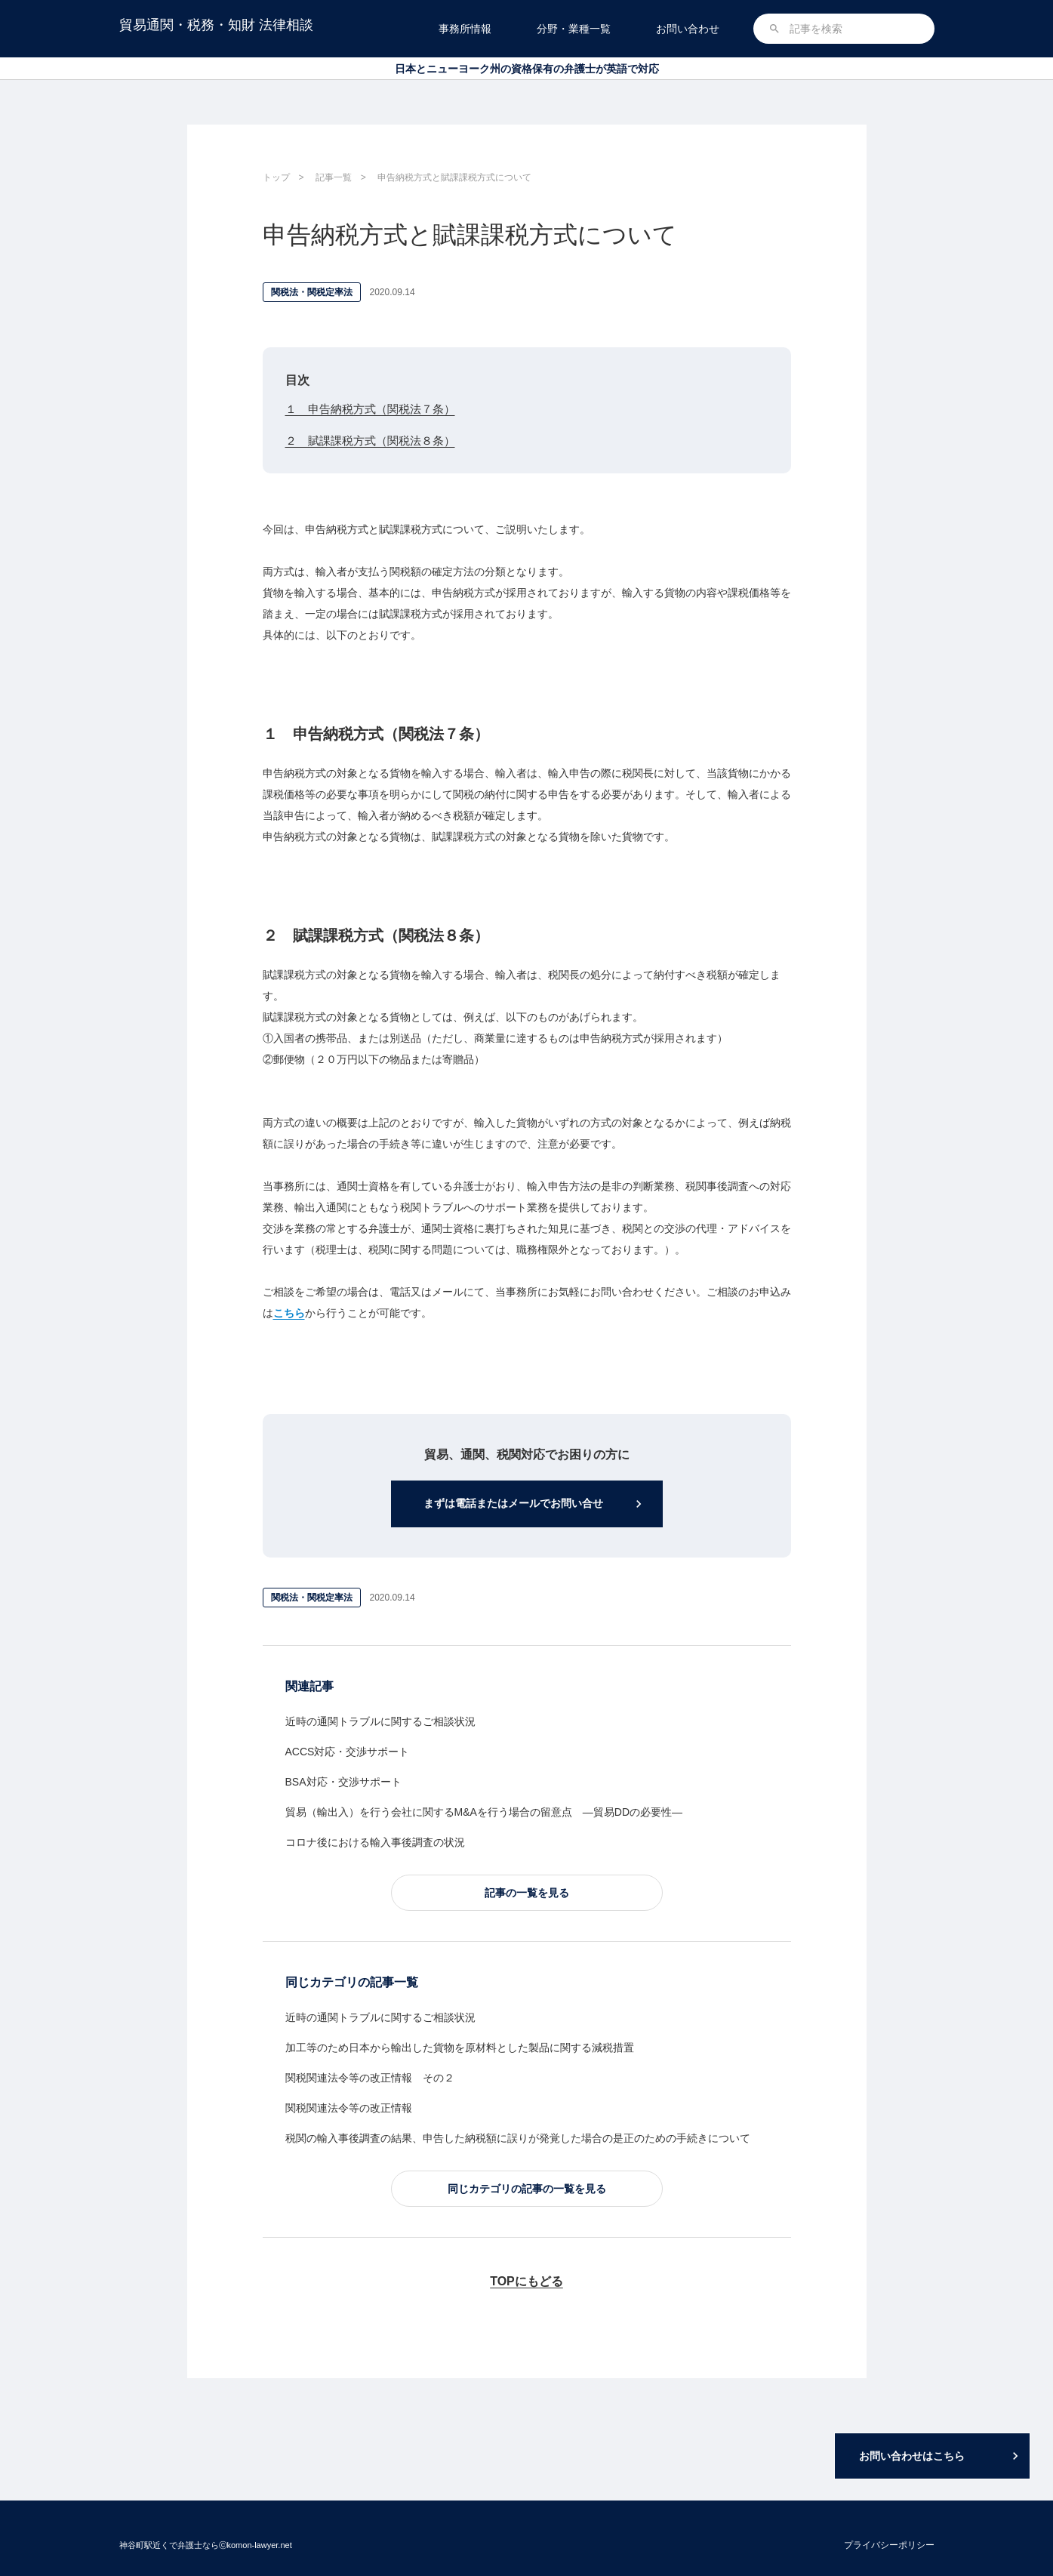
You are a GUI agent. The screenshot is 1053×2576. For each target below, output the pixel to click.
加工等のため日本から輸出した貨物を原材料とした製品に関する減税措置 (459, 2049)
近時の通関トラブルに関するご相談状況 (380, 1723)
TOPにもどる (526, 2282)
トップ (276, 177)
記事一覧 (334, 177)
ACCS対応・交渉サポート (347, 1753)
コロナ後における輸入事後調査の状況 (375, 1844)
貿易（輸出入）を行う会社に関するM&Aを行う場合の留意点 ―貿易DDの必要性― (484, 1813)
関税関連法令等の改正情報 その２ (369, 2079)
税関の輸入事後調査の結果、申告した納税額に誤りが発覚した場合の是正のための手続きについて (517, 2140)
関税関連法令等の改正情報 (348, 2109)
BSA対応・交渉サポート (343, 1783)
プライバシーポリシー (889, 2545)
